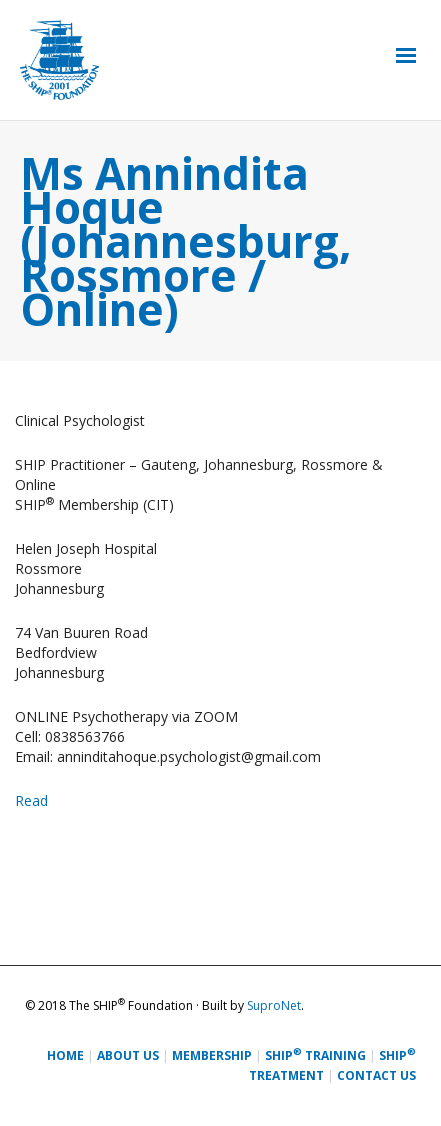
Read (31, 800)
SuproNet (274, 1005)
